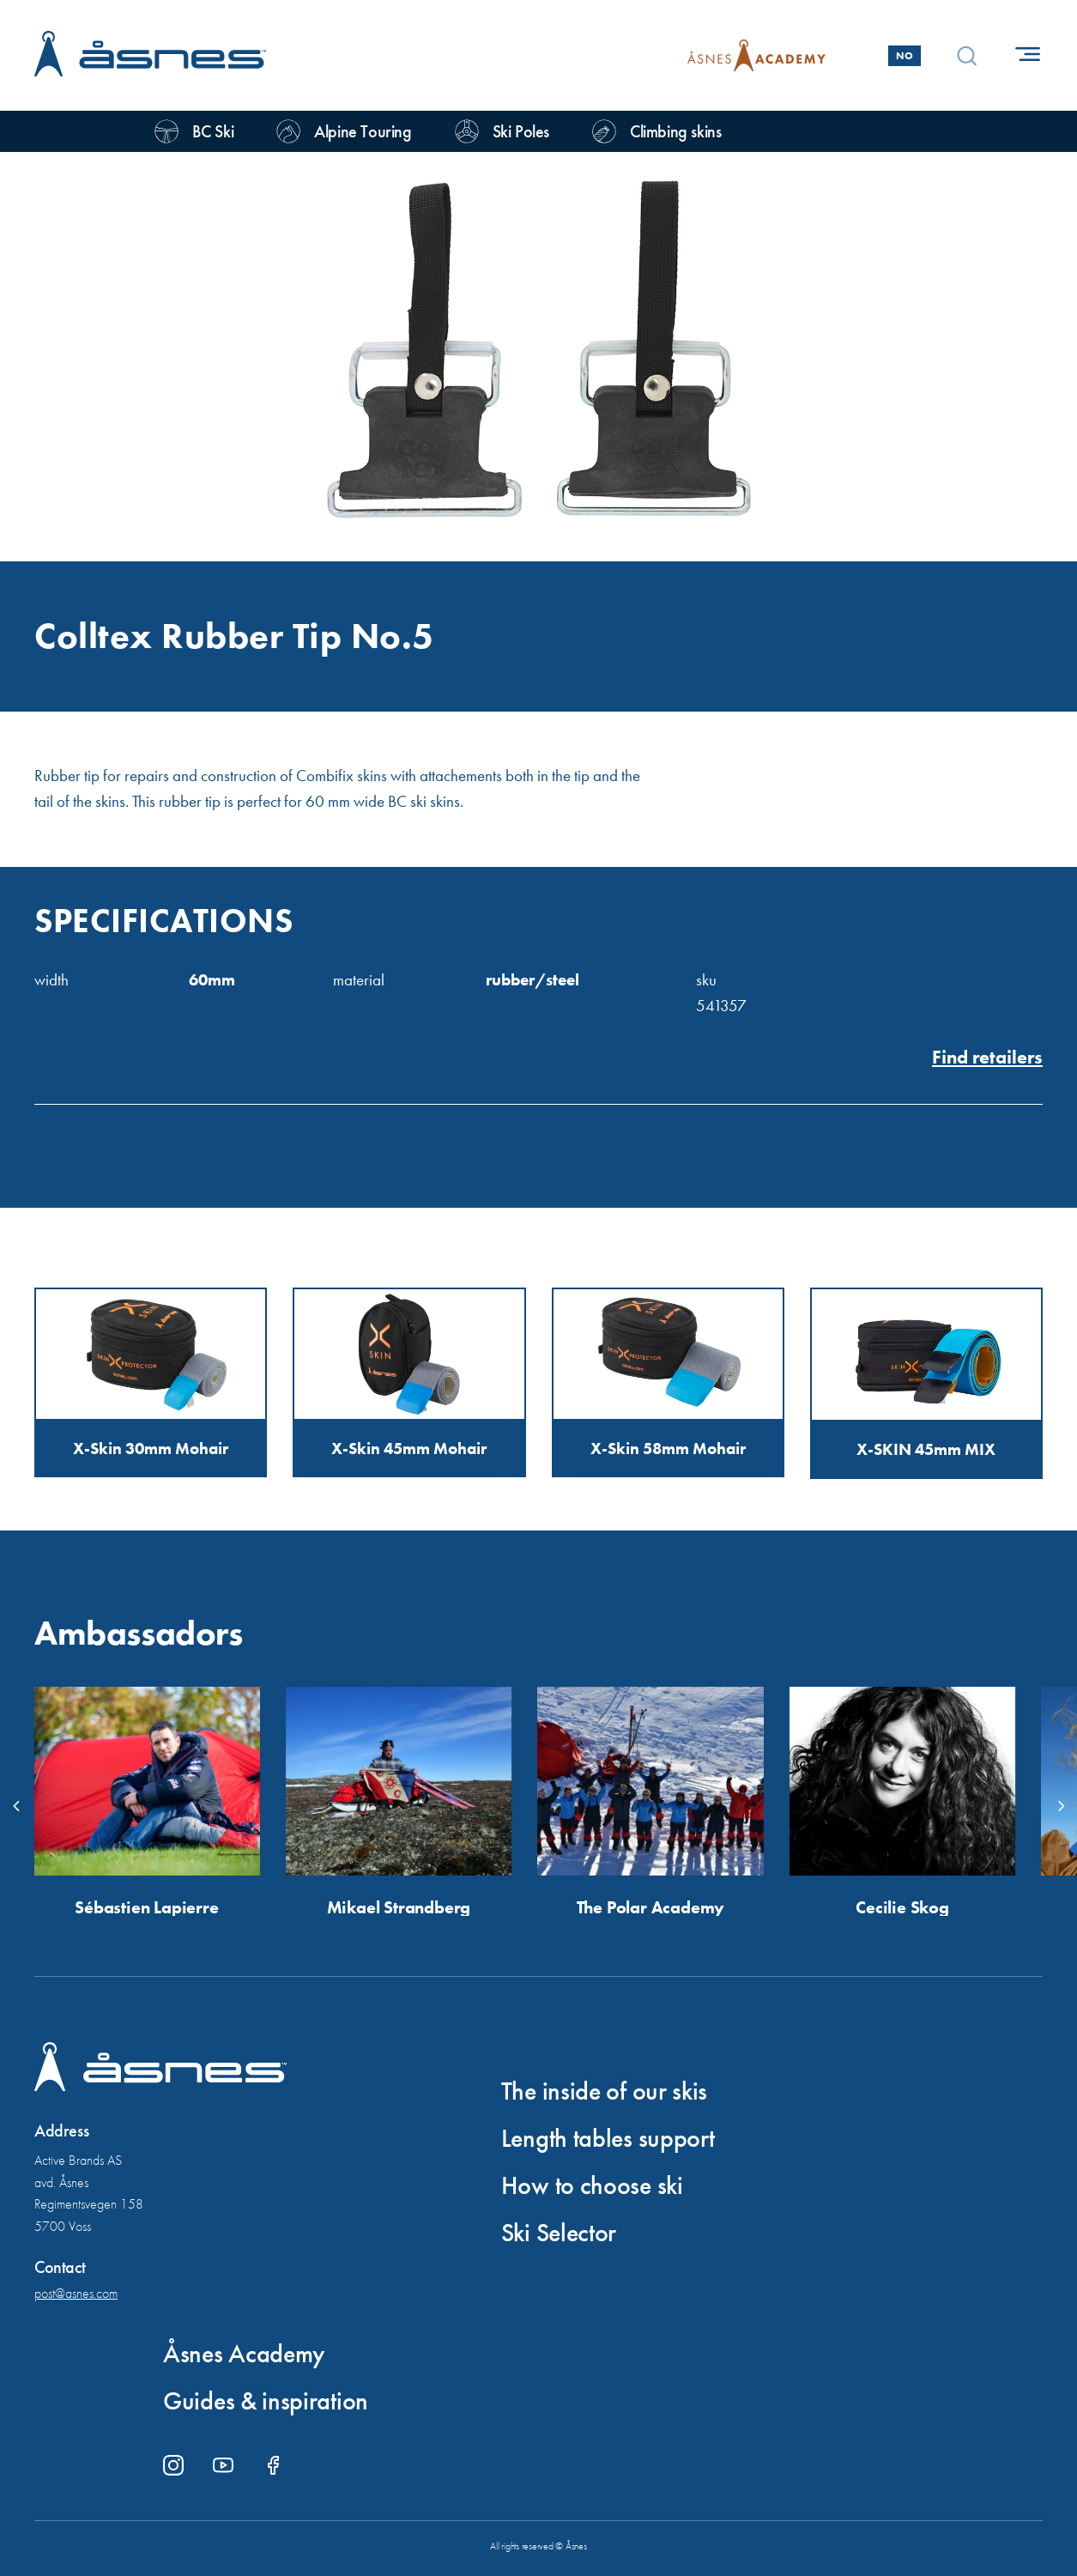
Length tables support (608, 2138)
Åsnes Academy (243, 2353)
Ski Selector (558, 2232)
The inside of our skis (604, 2091)
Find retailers (987, 1058)
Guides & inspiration (265, 2401)
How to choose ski (592, 2185)
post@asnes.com (76, 2293)
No (904, 56)
